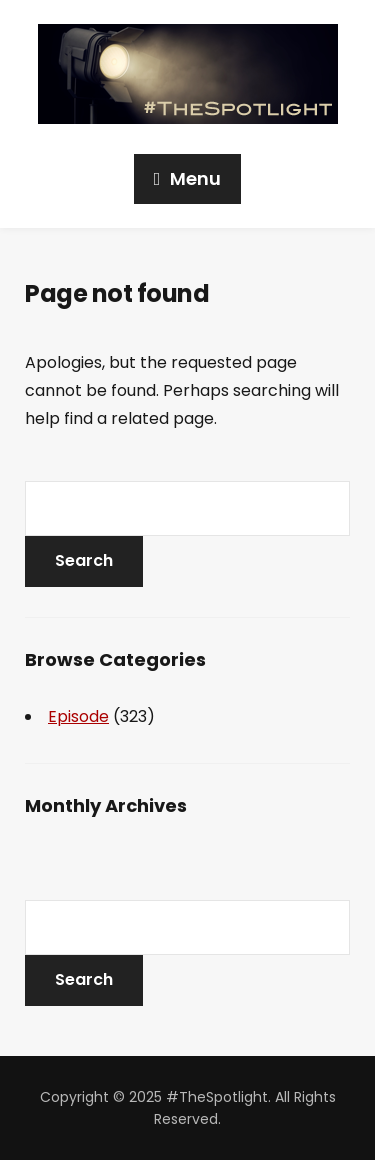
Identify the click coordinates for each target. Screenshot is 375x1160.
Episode (78, 716)
